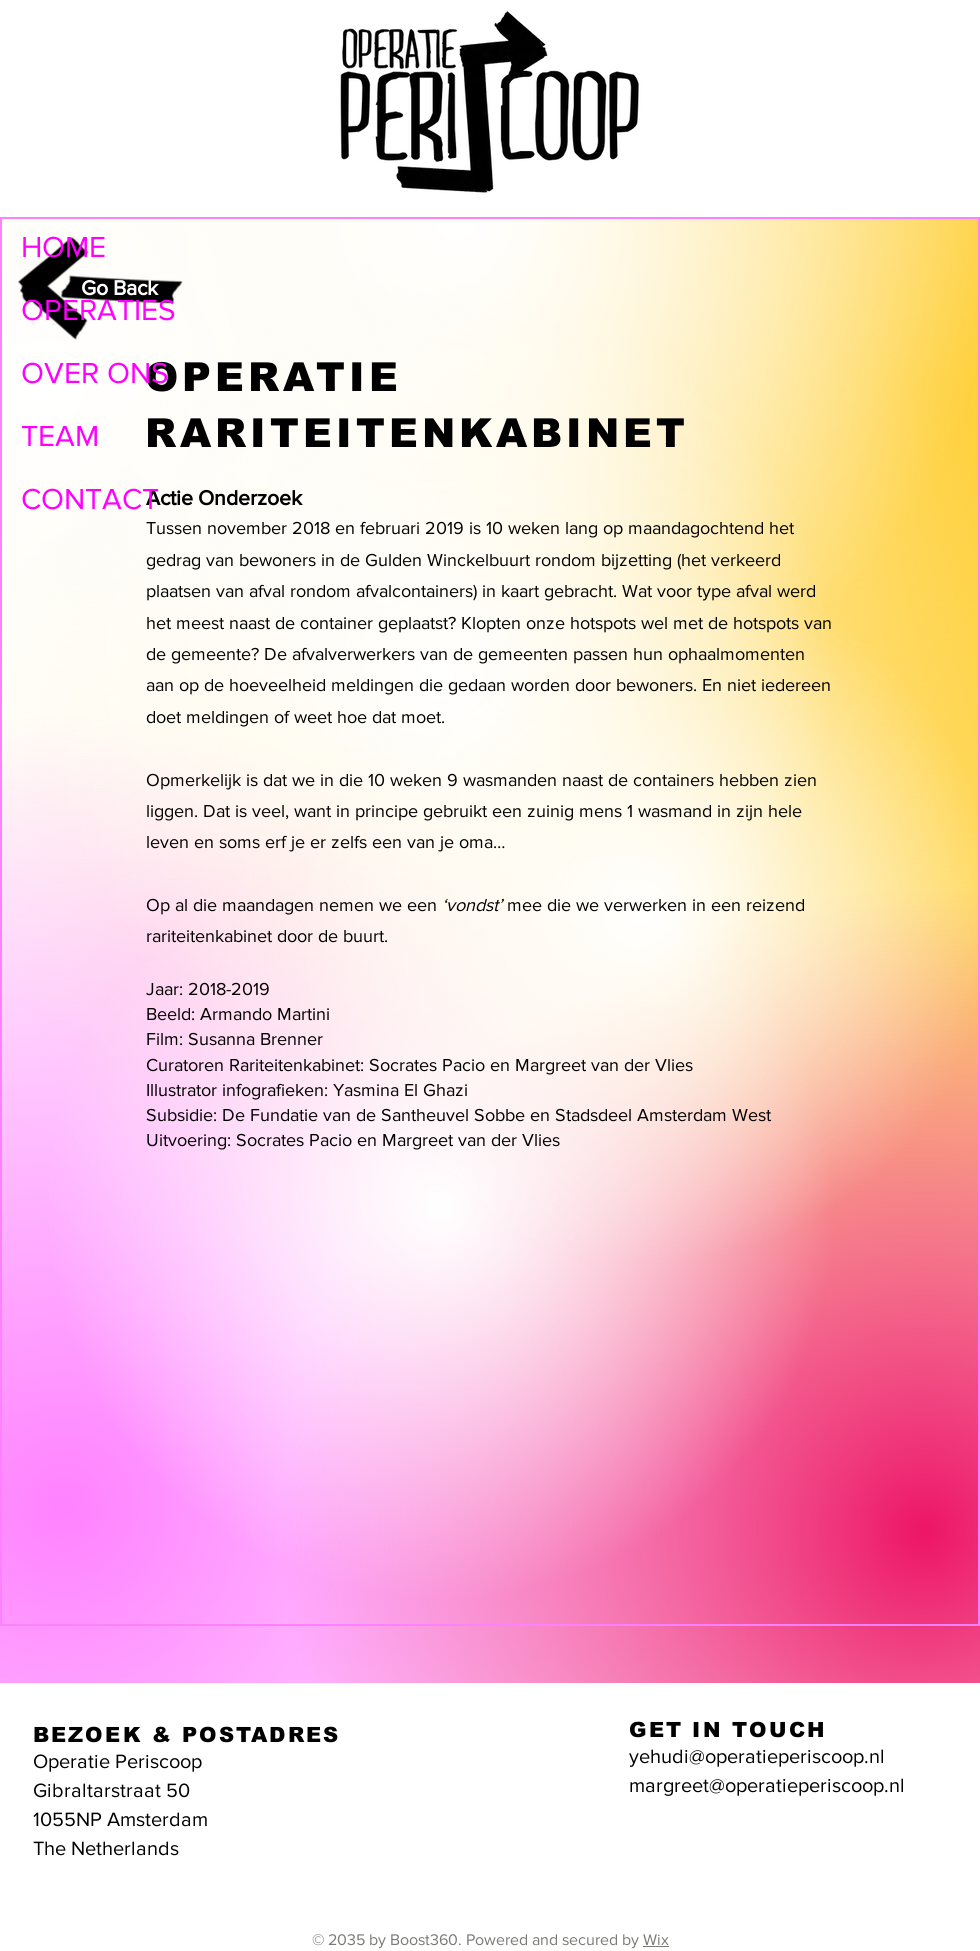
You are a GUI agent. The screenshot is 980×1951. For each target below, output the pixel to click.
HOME (63, 247)
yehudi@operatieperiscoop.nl (757, 1756)
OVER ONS (95, 373)
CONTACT (90, 499)
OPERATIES (98, 310)
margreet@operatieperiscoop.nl (767, 1785)
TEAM (60, 436)
